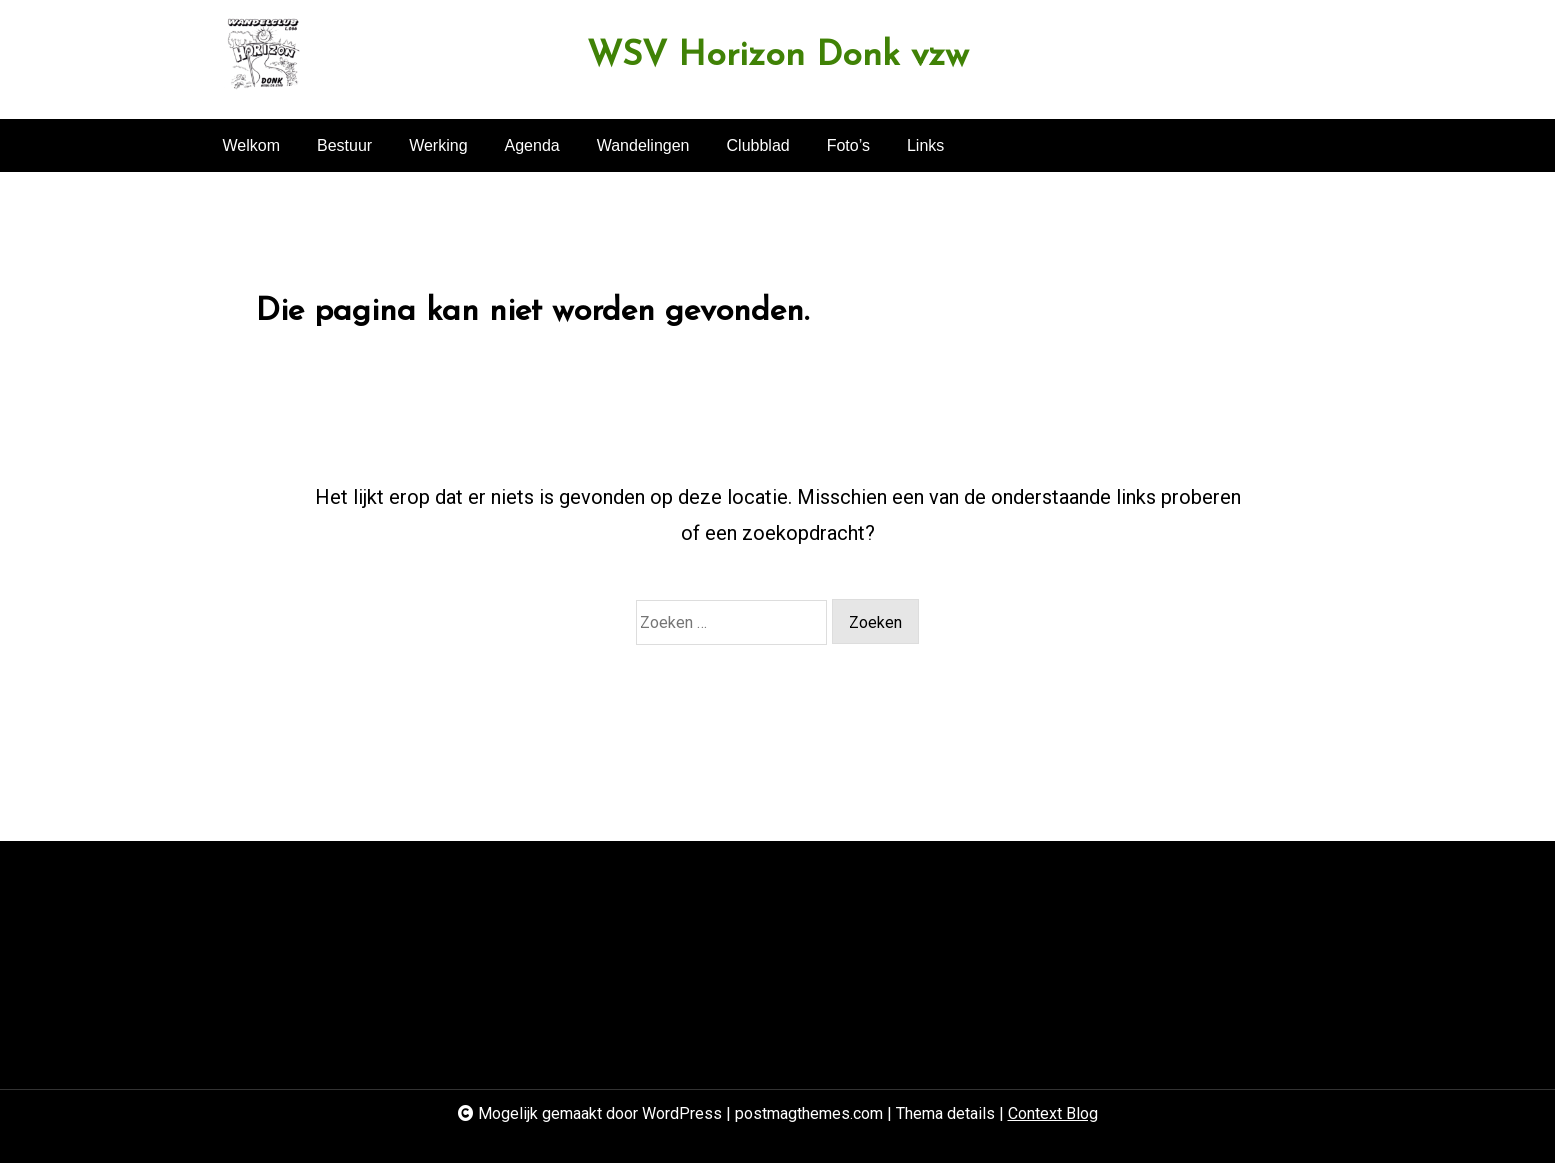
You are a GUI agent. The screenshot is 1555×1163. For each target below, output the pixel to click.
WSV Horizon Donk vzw (778, 56)
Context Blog (1053, 1113)
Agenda (532, 145)
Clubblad (758, 145)
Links (925, 145)
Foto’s (848, 145)
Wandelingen (643, 145)
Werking (438, 145)
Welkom (252, 145)
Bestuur (344, 145)
